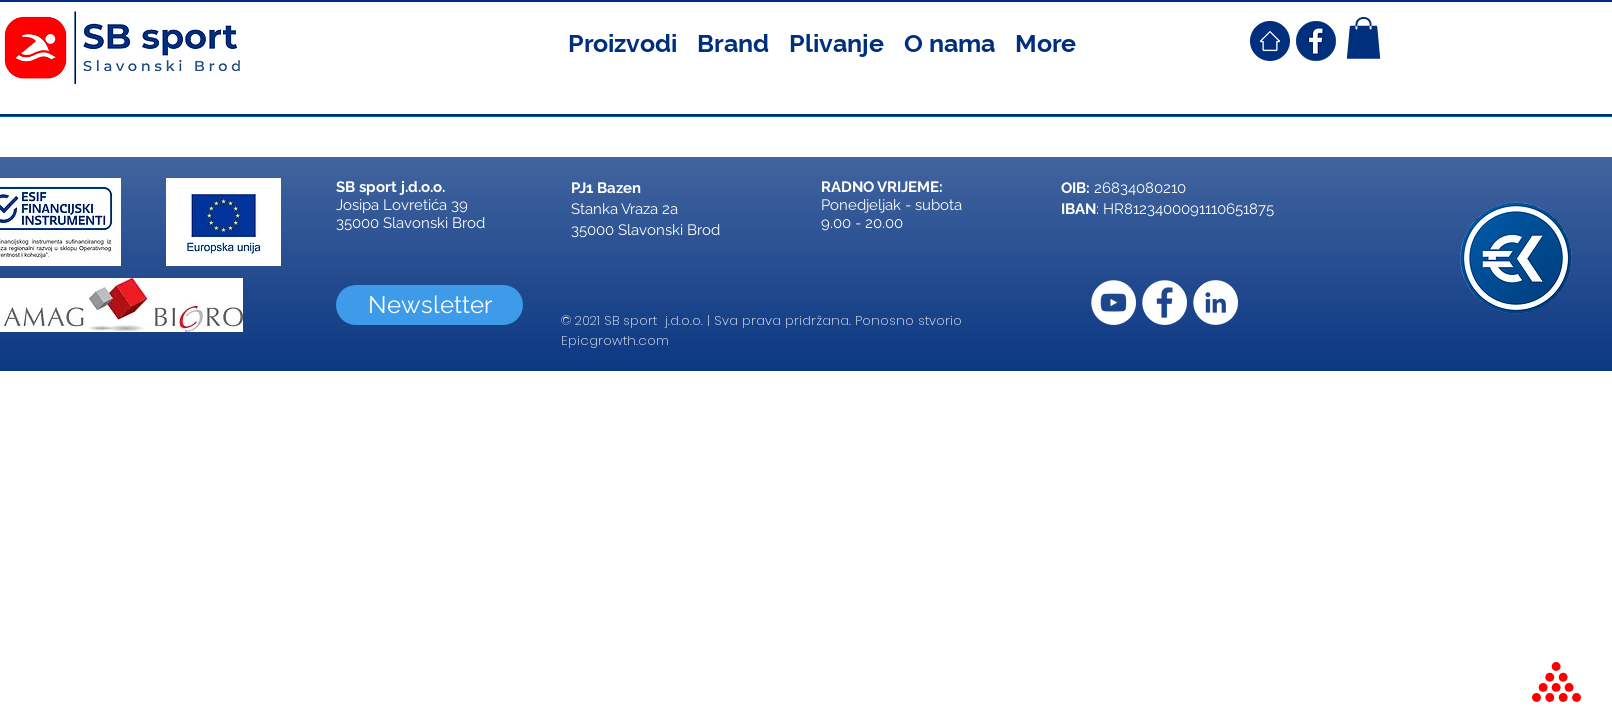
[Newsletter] (429, 305)
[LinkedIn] (1215, 302)
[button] (622, 41)
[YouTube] (1113, 302)
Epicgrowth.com (615, 340)
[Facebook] (1164, 302)
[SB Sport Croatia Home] (1270, 41)
